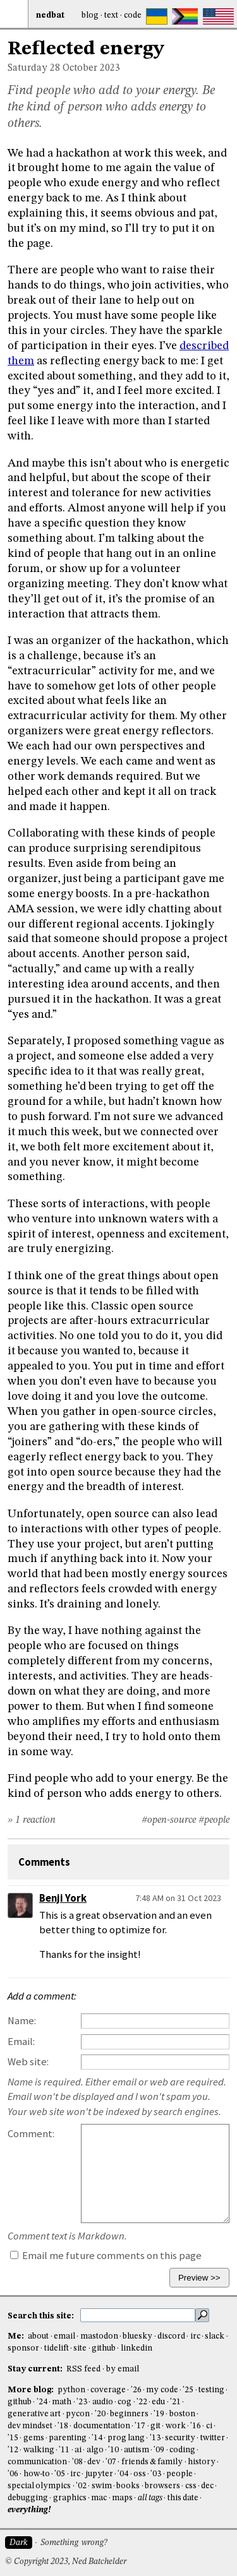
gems (33, 2438)
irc (195, 2336)
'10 (113, 2450)
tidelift (56, 2348)
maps (122, 2498)
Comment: (31, 2133)
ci (209, 2426)
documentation (101, 2426)
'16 (195, 2426)
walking (38, 2450)
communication (37, 2462)
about (38, 2336)
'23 (81, 2402)
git (155, 2426)
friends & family (152, 2462)
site (80, 2348)
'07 (111, 2462)
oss (139, 2474)
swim (102, 2486)
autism (136, 2450)
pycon (78, 2414)
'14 (97, 2438)
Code (133, 15)
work (176, 2426)
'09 (159, 2450)
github (104, 2348)
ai (78, 2450)
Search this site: (42, 2315)
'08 (77, 2462)
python (71, 2390)
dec (207, 2486)
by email (122, 2369)
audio (102, 2402)
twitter (212, 2438)
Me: (17, 2336)
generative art (34, 2414)
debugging (28, 2498)
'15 (13, 2438)
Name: (22, 2020)
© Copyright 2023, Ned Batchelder (65, 2562)
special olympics (39, 2486)
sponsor (23, 2348)
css (191, 2486)
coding (182, 2450)
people (179, 2474)
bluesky (137, 2336)
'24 (42, 2402)
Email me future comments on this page (106, 2255)
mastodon (99, 2336)
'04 (123, 2474)
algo (95, 2450)
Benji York (63, 1898)
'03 (155, 2474)
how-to (36, 2474)
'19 (159, 2414)
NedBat (50, 15)
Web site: (28, 2061)
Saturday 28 (34, 68)
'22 (142, 2402)
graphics (70, 2498)
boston (182, 2414)
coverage (108, 2390)
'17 (140, 2426)
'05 (59, 2474)
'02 (81, 2486)
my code (162, 2390)
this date (182, 2498)
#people (213, 1820)
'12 (13, 2450)
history (202, 2462)
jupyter (99, 2474)
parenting (68, 2438)
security (180, 2438)
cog (124, 2402)
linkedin (136, 2348)
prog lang (126, 2438)
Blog (90, 15)
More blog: (32, 2390)
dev (93, 2462)
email (64, 2336)
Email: (21, 2041)
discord (171, 2336)
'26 (136, 2390)
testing (211, 2390)
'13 (155, 2438)
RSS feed (83, 2369)
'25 (188, 2390)
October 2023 (91, 68)
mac (99, 2498)
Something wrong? (73, 2543)
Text (111, 15)
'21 (175, 2402)
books (128, 2486)
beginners (129, 2414)
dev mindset (30, 2426)
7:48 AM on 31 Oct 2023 (178, 1898)
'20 (100, 2414)
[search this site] (137, 2315)
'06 (13, 2474)
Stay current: (36, 2369)
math (61, 2402)
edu (158, 2402)
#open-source (169, 1820)
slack (214, 2336)
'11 (64, 2450)
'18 (63, 2426)
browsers (162, 2486)
